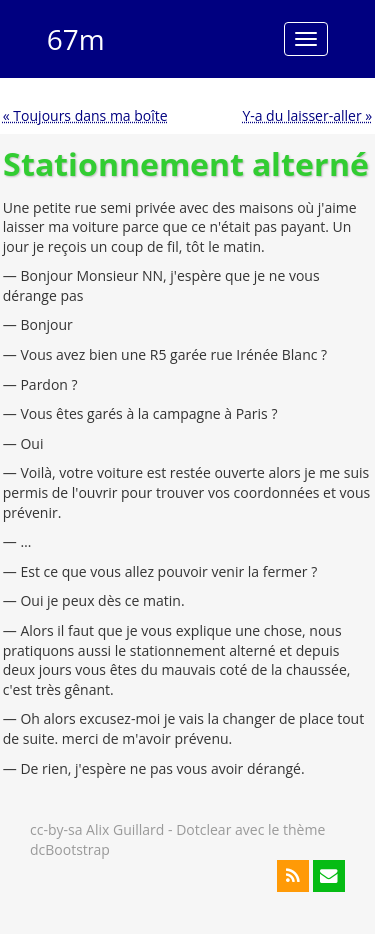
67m (76, 39)
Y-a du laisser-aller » (307, 115)
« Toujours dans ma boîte (85, 115)
